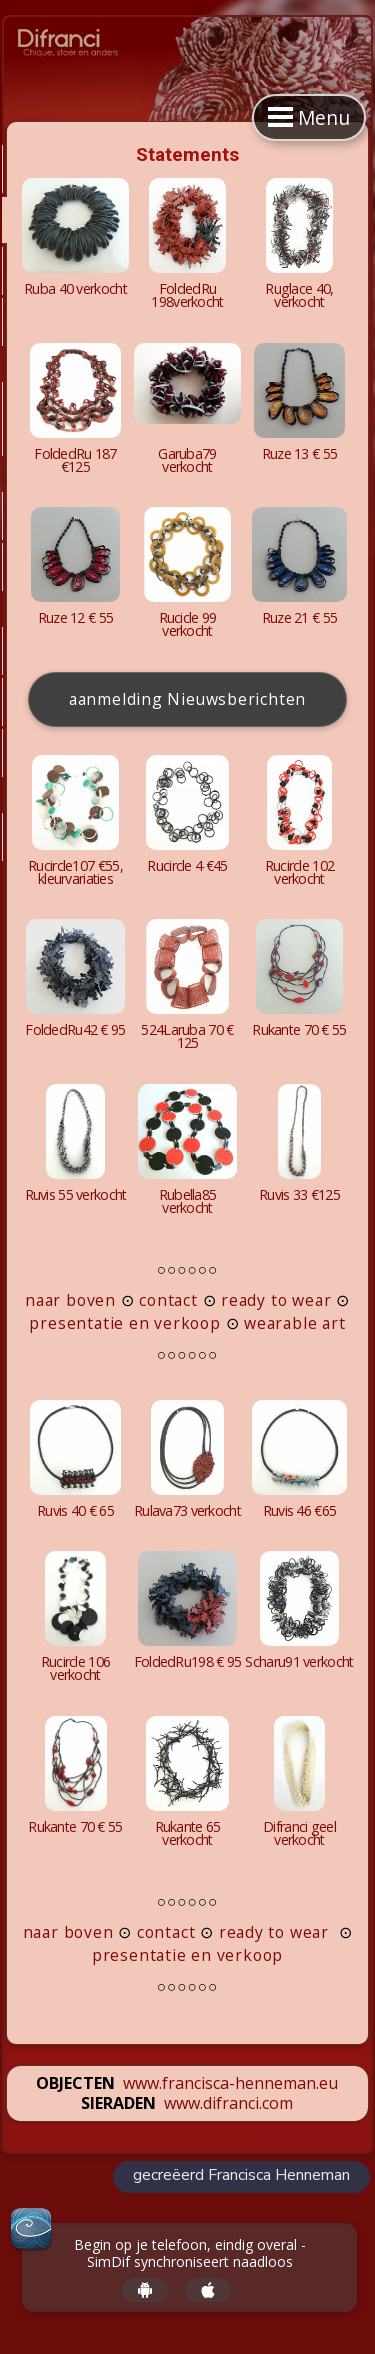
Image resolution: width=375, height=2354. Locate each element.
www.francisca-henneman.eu (230, 2083)
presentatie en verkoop (124, 1323)
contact (168, 1300)
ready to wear (273, 1300)
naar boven (70, 1300)
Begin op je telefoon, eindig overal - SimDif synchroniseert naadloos (190, 2254)
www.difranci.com (228, 2103)
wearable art (294, 1323)
